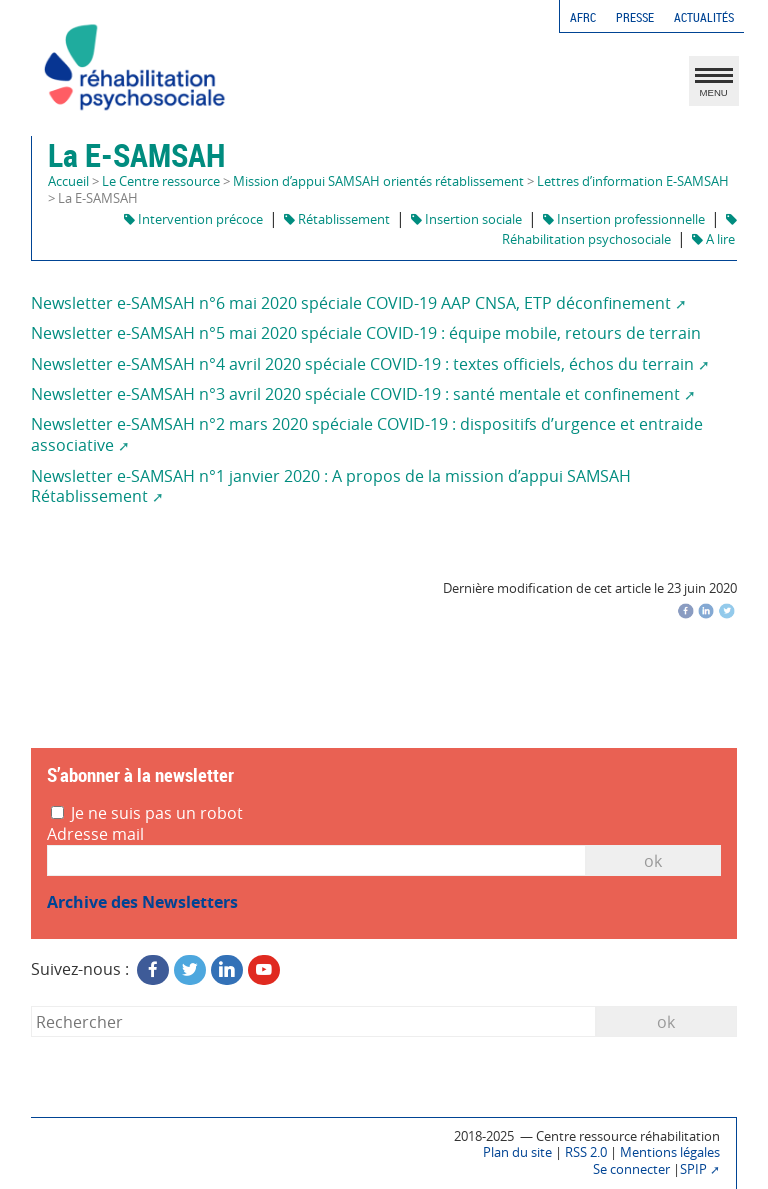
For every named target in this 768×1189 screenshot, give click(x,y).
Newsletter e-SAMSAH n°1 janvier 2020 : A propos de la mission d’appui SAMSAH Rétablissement (331, 486)
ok (666, 1022)
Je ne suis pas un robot (147, 813)
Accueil (68, 181)
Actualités (704, 17)
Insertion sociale (466, 219)
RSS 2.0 (586, 1152)
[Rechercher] (313, 1021)
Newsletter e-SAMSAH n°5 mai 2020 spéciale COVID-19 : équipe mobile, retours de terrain (366, 333)
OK (653, 861)
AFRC (583, 17)
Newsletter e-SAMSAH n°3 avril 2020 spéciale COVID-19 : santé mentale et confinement (355, 394)
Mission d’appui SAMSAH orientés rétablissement (378, 181)
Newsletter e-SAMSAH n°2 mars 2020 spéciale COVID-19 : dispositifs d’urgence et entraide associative (367, 434)
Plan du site (517, 1152)
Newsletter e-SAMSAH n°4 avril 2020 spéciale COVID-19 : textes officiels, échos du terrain (362, 364)
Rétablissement (337, 219)
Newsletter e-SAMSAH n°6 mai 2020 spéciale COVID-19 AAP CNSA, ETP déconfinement (351, 303)
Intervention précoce (193, 219)
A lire (713, 239)
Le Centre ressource (161, 181)
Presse (635, 17)
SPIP (693, 1169)
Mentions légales (670, 1152)
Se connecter (631, 1169)
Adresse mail (95, 834)
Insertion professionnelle (624, 219)
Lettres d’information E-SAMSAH (633, 181)
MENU (714, 86)
